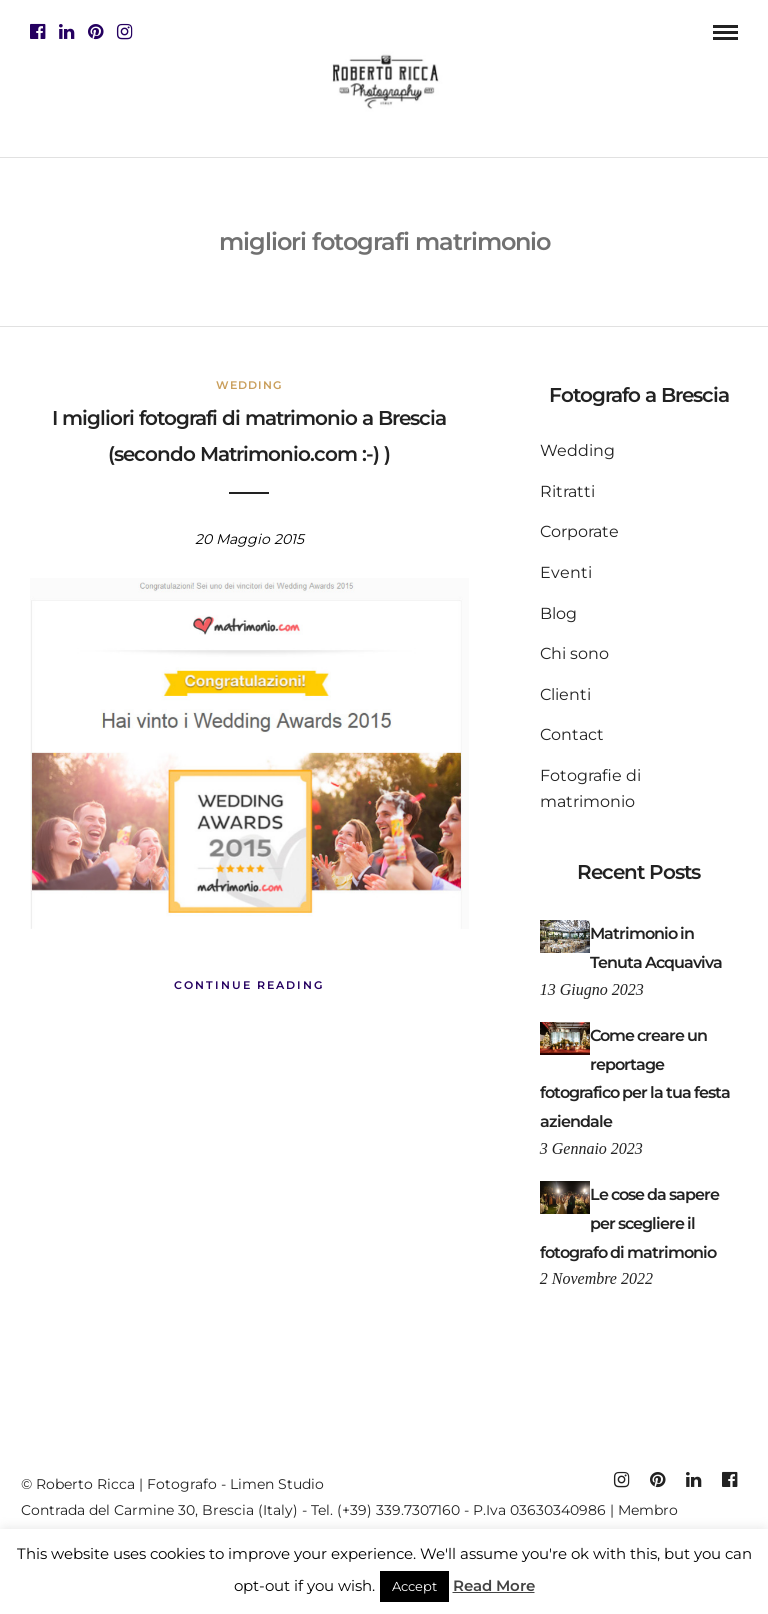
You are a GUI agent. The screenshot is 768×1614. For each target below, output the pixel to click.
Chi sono (574, 653)
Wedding (249, 385)
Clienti (565, 694)
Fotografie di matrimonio (590, 788)
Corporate (579, 531)
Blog (558, 613)
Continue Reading (249, 985)
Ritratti (567, 491)
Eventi (566, 572)
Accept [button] (414, 1586)
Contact (572, 734)
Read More (494, 1585)
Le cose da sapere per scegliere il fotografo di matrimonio (629, 1223)
